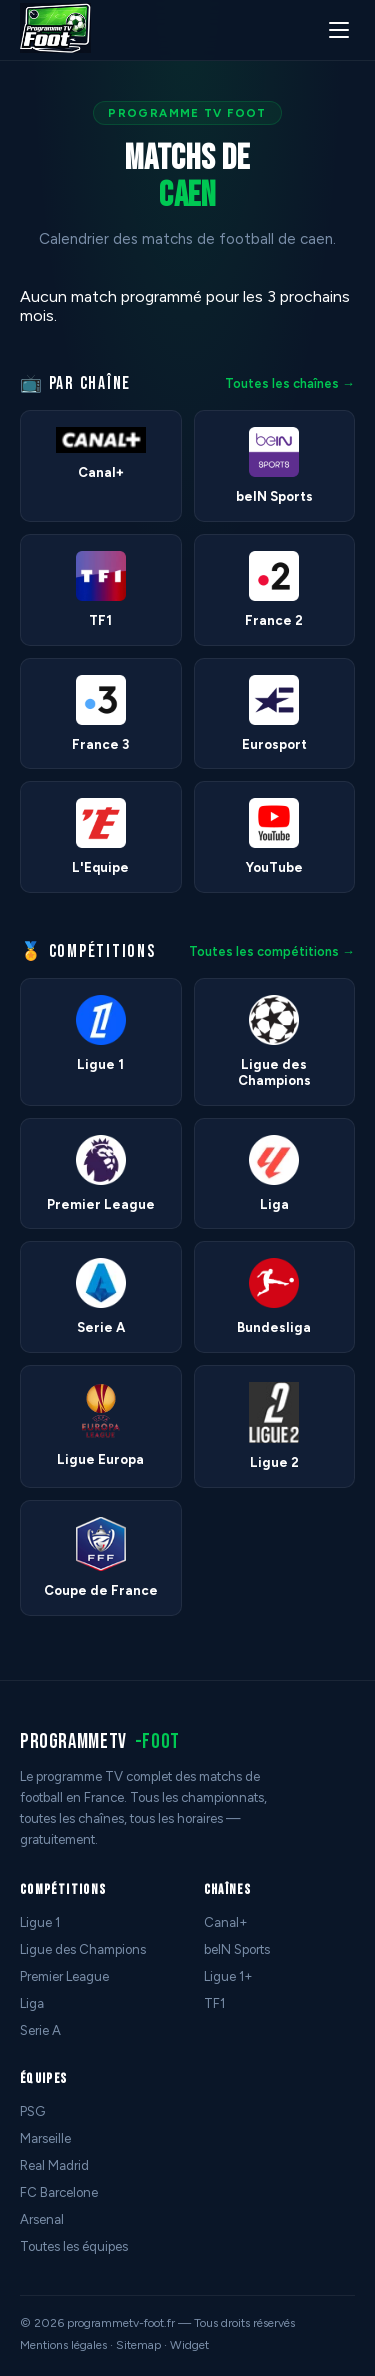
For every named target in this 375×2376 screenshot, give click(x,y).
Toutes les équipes (74, 2246)
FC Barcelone (59, 2192)
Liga (32, 2003)
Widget (189, 2345)
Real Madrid (54, 2165)
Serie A (40, 2030)
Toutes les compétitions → (272, 951)
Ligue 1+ (228, 1976)
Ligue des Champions (83, 1949)
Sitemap (138, 2345)
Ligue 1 (40, 1922)
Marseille (45, 2138)
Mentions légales (63, 2345)
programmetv (100, 1741)
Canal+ (226, 1922)
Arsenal (42, 2219)
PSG (32, 2111)
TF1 (214, 2003)
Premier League (64, 1976)
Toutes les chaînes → (290, 383)
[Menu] (339, 30)
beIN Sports (237, 1949)
